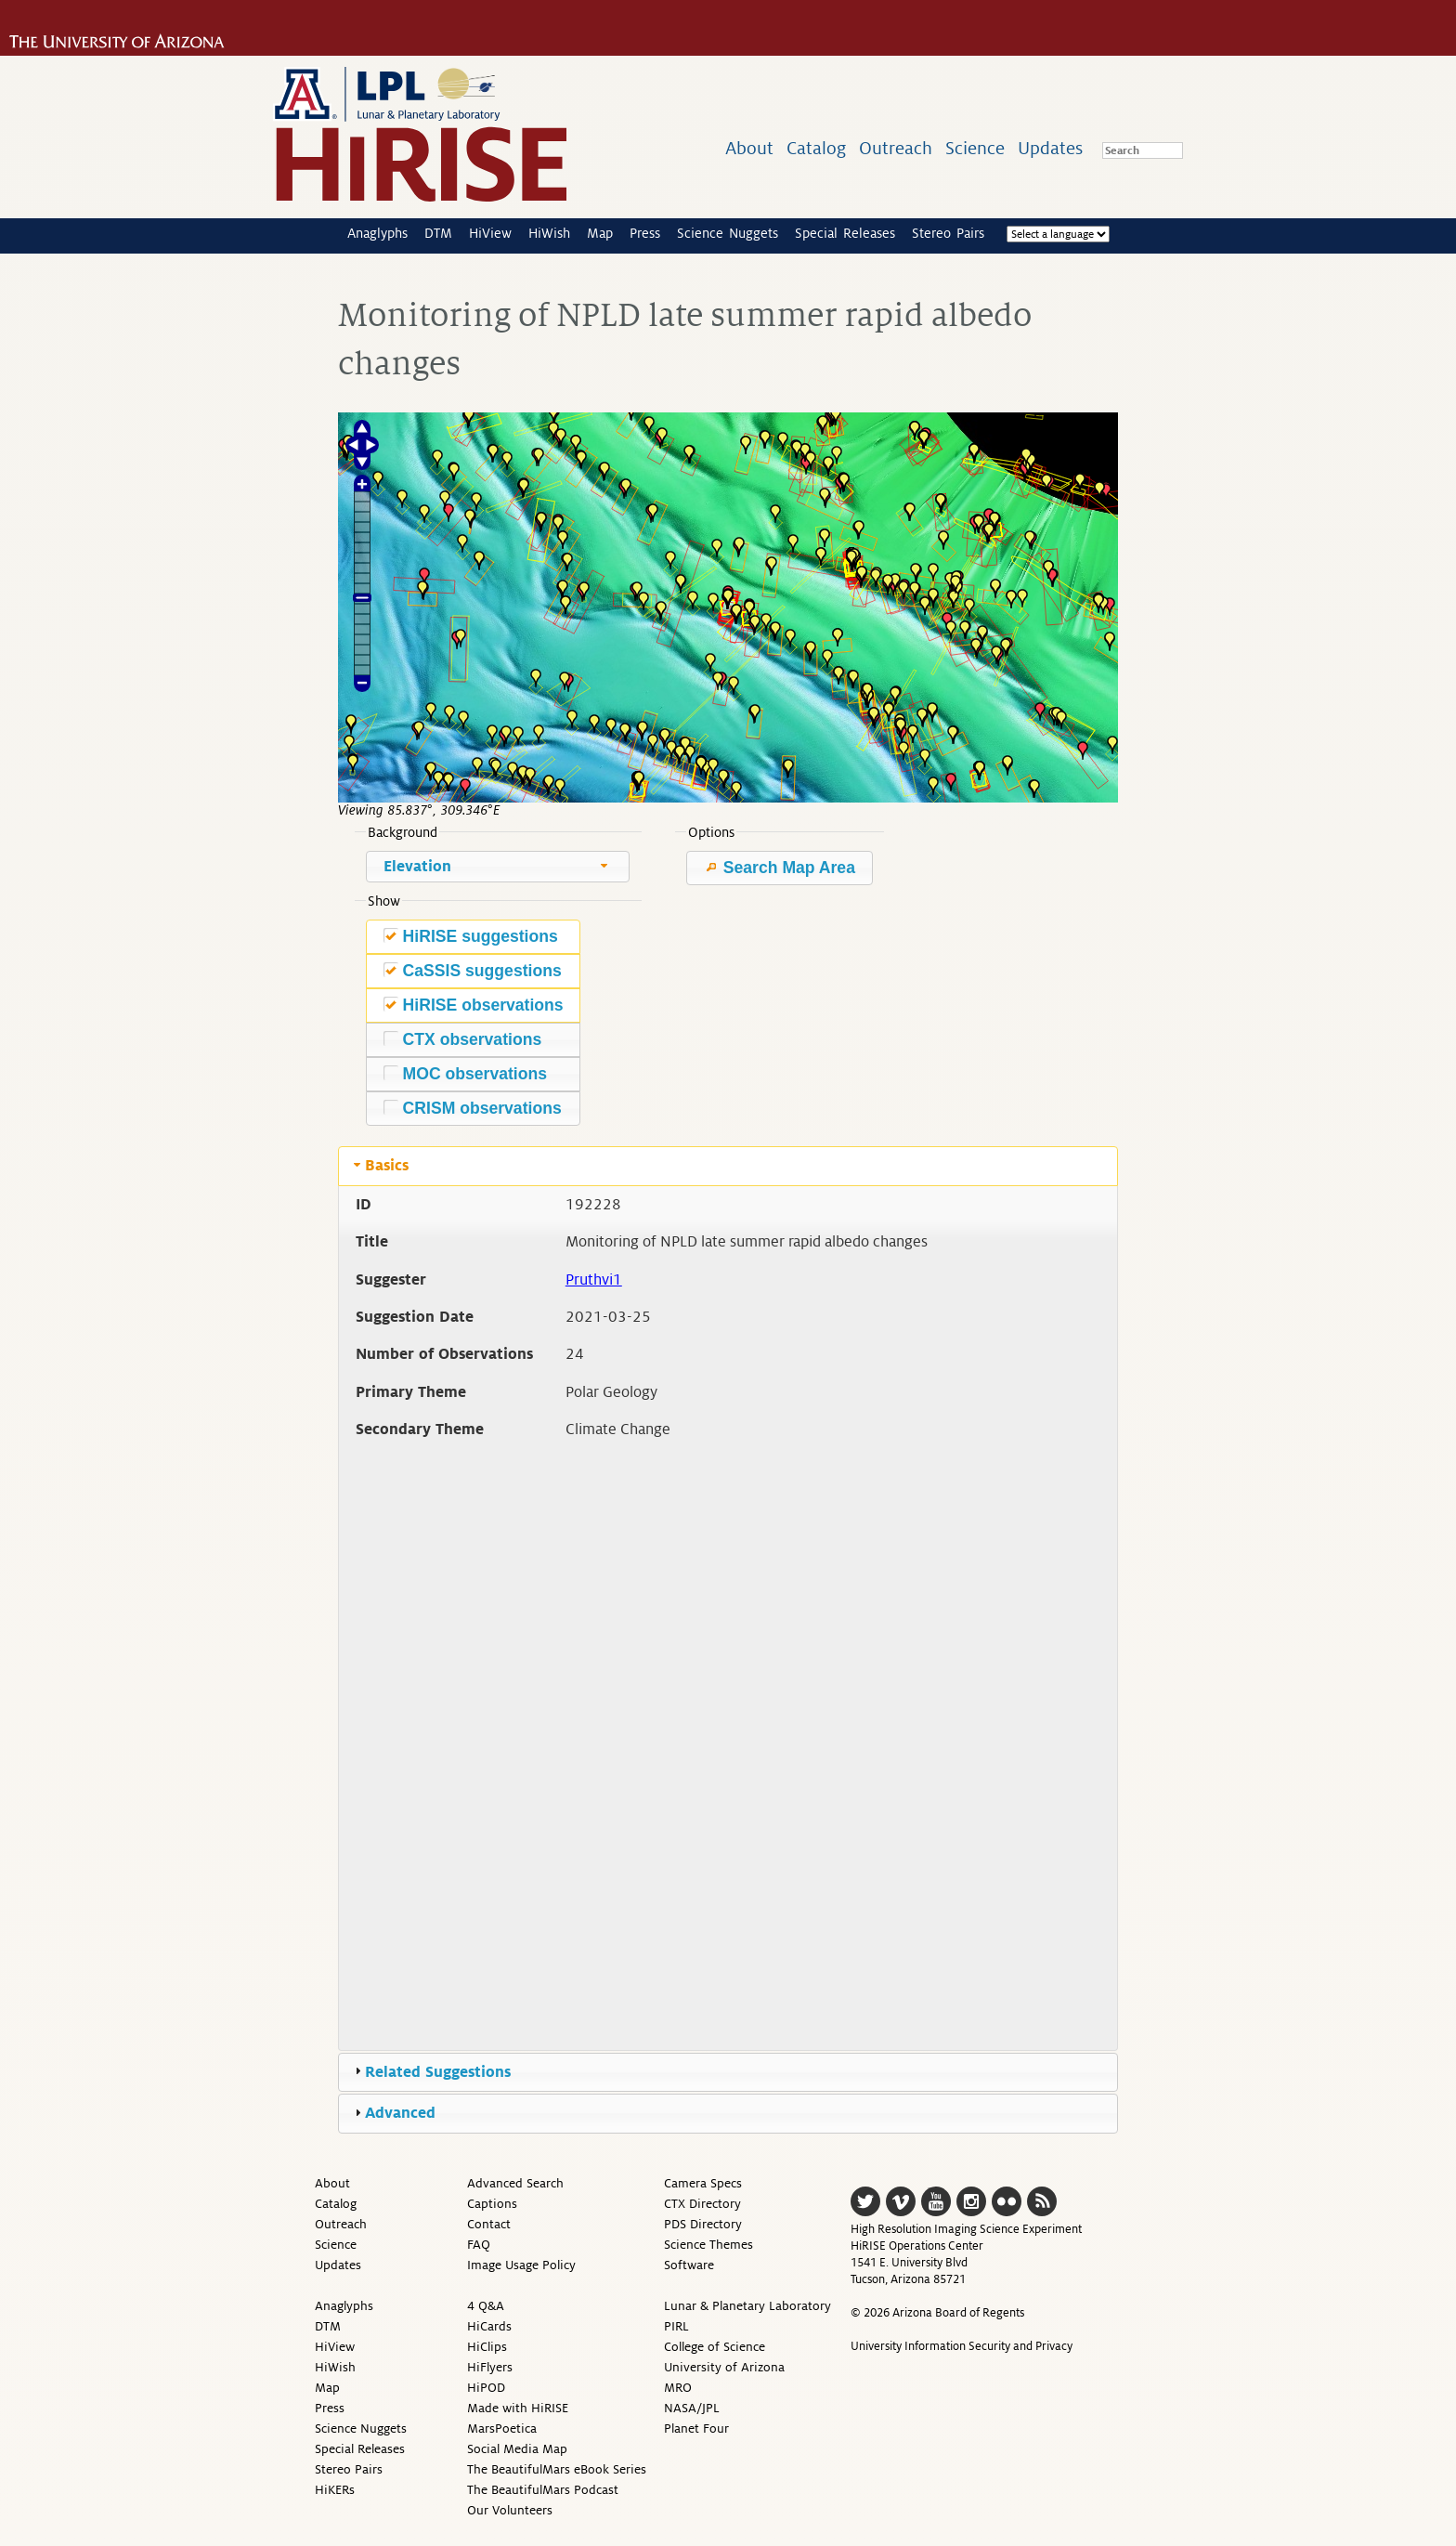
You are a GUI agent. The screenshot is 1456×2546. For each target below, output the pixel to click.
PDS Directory (703, 2224)
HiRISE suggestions (471, 936)
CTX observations (463, 1039)
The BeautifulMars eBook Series (556, 2469)
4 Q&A (485, 2306)
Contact (489, 2224)
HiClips (487, 2347)
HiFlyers (490, 2367)
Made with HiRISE (517, 2408)
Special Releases (845, 233)
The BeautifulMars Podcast (542, 2490)
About (749, 148)
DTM (438, 233)
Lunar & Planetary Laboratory (747, 2306)
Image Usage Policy (521, 2265)
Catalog (816, 148)
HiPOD (486, 2388)
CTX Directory (702, 2204)
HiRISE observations (474, 1004)
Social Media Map (517, 2449)
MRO (678, 2388)
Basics (387, 1165)
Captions (492, 2204)
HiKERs (335, 2490)
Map (600, 233)
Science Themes (708, 2245)
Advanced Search (515, 2183)
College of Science (714, 2347)
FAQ (478, 2245)
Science (975, 148)
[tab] (728, 1165)
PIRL (676, 2326)
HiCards (489, 2326)
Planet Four (696, 2428)
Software (689, 2265)
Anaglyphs (377, 233)
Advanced (400, 2113)
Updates (1050, 148)
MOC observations (465, 1073)
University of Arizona (724, 2367)
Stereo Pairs (948, 233)
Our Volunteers (509, 2510)
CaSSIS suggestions (473, 970)
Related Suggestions (438, 2072)
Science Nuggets (727, 233)
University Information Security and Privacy (961, 2346)
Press (645, 233)
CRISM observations (473, 1107)
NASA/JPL (692, 2408)
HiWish (549, 233)
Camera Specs (703, 2183)
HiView (490, 233)
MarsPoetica (502, 2428)
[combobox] (498, 866)
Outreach (895, 148)
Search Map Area (779, 867)
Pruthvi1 (594, 1280)
